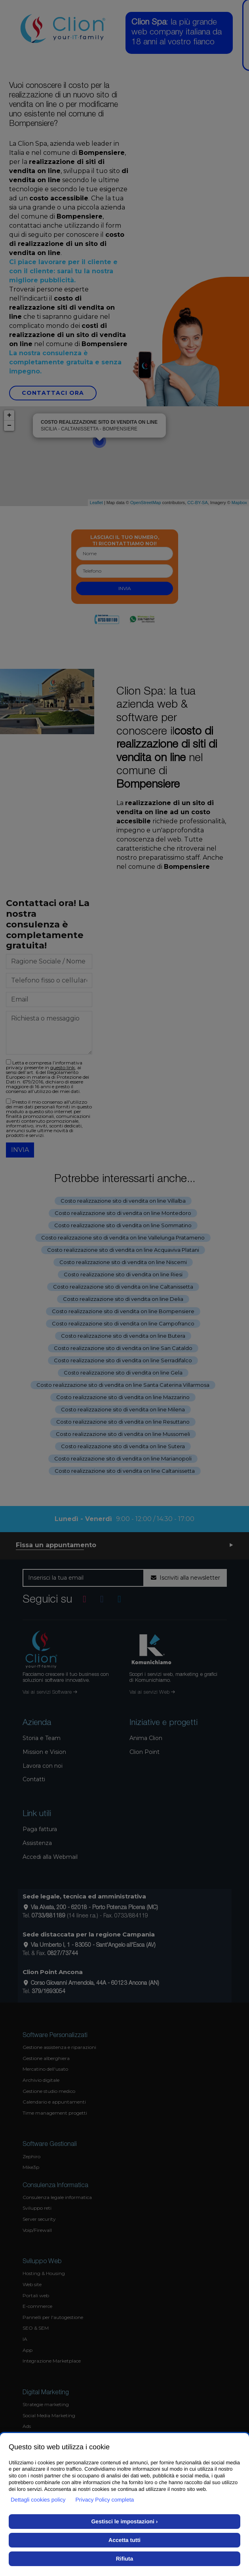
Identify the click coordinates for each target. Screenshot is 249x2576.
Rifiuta (124, 2558)
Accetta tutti (124, 2540)
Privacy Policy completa (105, 2499)
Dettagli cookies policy (38, 2499)
